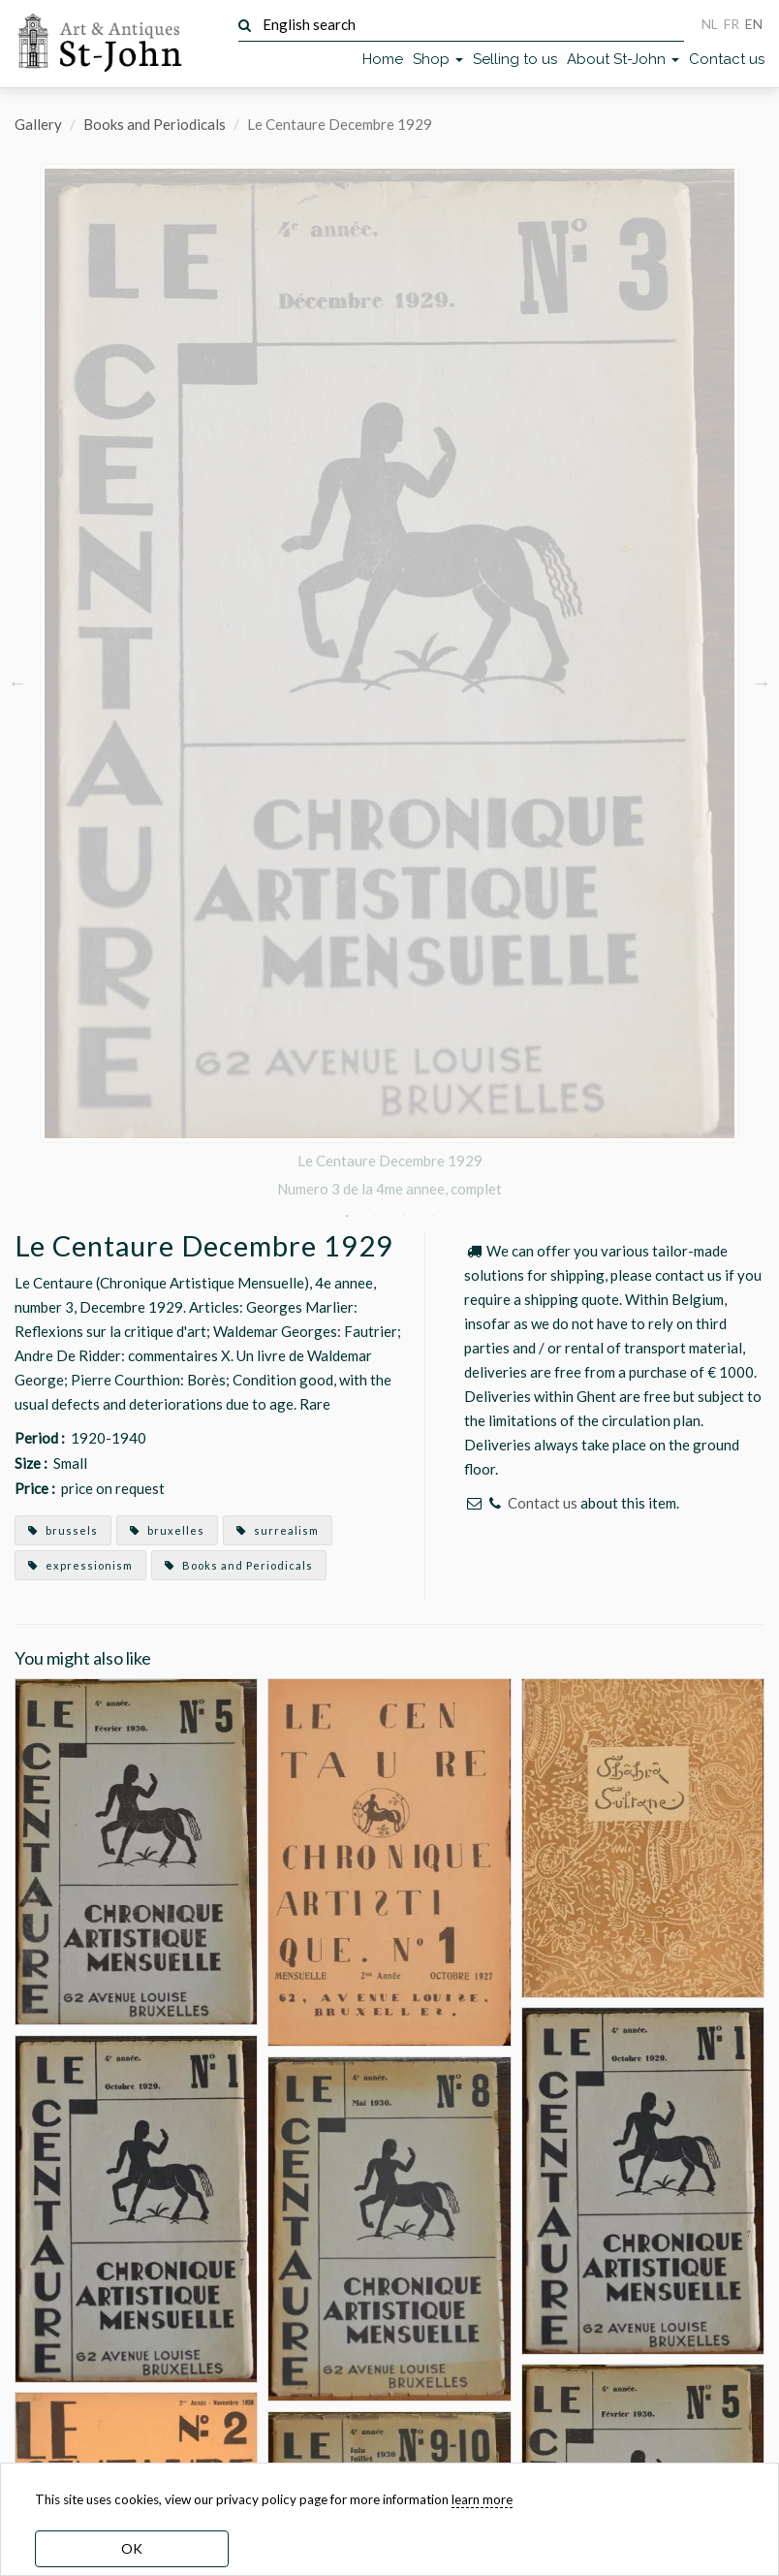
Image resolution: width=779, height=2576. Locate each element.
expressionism (80, 1565)
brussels (63, 1530)
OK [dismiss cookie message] (131, 2548)
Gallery (38, 124)
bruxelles (167, 1530)
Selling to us (515, 59)
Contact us (726, 59)
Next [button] (761, 681)
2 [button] (375, 1215)
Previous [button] (17, 681)
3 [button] (404, 1215)
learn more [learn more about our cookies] (482, 2499)
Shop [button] (438, 59)
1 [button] (346, 1215)
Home (382, 59)
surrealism (277, 1530)
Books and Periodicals (154, 124)
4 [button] (433, 1215)
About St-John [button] (623, 59)
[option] (389, 681)
